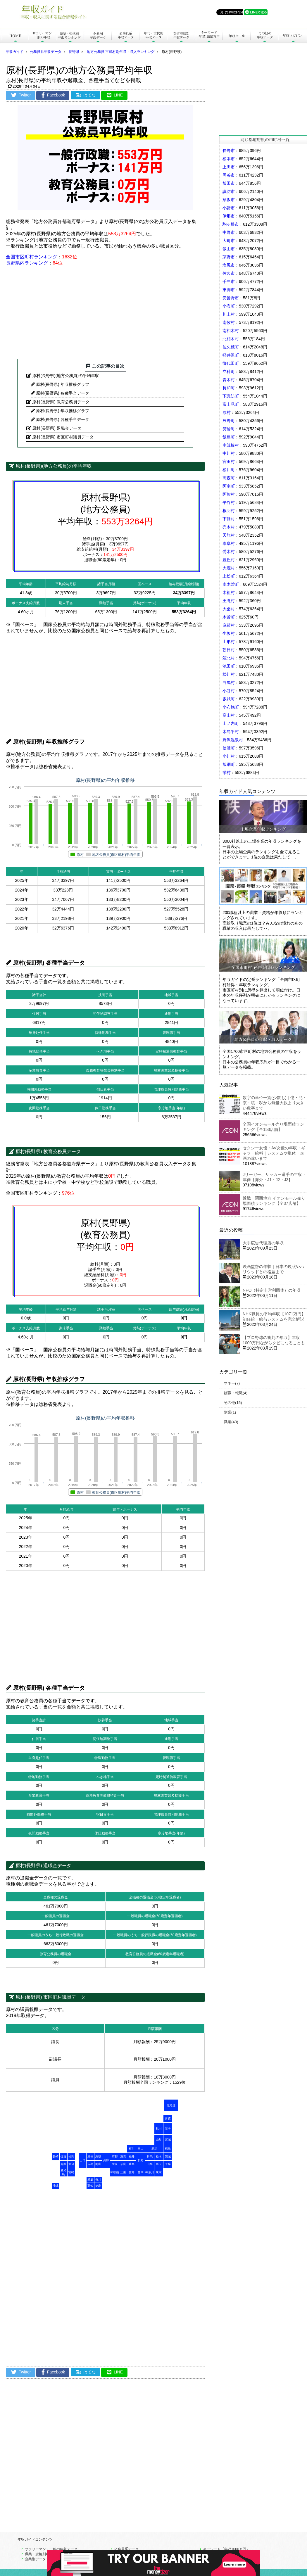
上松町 (229, 576)
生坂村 (229, 633)
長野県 (74, 52)
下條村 (229, 518)
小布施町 (231, 707)
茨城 (168, 2156)
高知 (90, 2185)
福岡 (71, 2156)
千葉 (168, 2164)
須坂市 (229, 199)
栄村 (227, 772)
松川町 (229, 469)
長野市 (229, 150)
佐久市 (229, 273)
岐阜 (131, 2164)
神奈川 (149, 2172)
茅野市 (229, 257)
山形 (159, 2139)
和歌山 (114, 2172)
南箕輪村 (231, 445)
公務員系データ (126, 2549)
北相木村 (231, 338)
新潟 (154, 2148)
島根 (90, 2156)
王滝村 (229, 600)
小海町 (229, 306)
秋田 (159, 2128)
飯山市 (229, 248)
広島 (90, 2164)
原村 (227, 412)
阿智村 (229, 494)
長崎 (55, 2156)
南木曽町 (231, 584)
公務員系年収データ (45, 52)
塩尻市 (229, 265)
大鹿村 (229, 568)
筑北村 (229, 658)
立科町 (229, 371)
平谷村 (229, 502)
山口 (82, 2160)
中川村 (229, 453)
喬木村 (229, 551)
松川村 (229, 674)
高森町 (229, 478)
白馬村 (229, 682)
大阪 (115, 2164)
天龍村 (229, 535)
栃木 (159, 2156)
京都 (115, 2156)
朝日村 (229, 649)
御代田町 (231, 363)
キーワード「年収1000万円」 (226, 2549)
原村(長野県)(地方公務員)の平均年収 (65, 375)
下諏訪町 (231, 396)
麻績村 (229, 625)
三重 (123, 2172)
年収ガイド (14, 52)
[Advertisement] (105, 312)
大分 (71, 2164)
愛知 (131, 2172)
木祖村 (229, 592)
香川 (98, 2179)
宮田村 (229, 461)
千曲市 (229, 281)
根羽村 (229, 510)
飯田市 (229, 183)
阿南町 (229, 486)
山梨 (150, 2164)
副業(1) (230, 1412)
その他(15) (233, 1402)
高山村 (229, 715)
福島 (168, 2148)
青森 (168, 2118)
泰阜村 (229, 543)
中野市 (229, 232)
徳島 (98, 2185)
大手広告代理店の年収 (263, 1243)
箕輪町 (229, 428)
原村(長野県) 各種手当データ (62, 393)
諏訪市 (229, 191)
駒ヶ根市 (231, 224)
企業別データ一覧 (39, 2559)
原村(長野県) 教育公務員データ (60, 402)
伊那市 (229, 216)
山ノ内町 (231, 723)
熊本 (63, 2164)
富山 (141, 2148)
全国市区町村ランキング (31, 256)
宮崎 (71, 2172)
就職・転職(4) (235, 1393)
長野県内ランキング (27, 262)
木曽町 (229, 617)
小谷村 (229, 690)
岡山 (98, 2164)
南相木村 (231, 330)
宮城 (168, 2139)
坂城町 (229, 699)
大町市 (229, 240)
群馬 (150, 2156)
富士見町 (231, 404)
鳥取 (98, 2156)
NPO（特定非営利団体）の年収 (272, 1290)
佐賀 (63, 2156)
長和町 (229, 388)
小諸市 (229, 207)
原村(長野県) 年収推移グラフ (62, 384)
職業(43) (231, 1422)
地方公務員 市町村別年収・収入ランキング (120, 52)
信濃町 (229, 748)
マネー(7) (232, 1383)
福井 (131, 2156)
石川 (131, 2148)
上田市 (229, 167)
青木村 (229, 379)
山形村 (229, 641)
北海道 (171, 2105)
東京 (159, 2172)
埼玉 (159, 2164)
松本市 (229, 158)
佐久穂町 (231, 347)
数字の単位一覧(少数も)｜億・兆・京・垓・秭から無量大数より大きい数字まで (275, 1102)
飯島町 (229, 437)
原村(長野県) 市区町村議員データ (62, 437)
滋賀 (123, 2156)
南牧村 (229, 322)
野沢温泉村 (233, 739)
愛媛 (90, 2179)
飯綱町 (229, 764)
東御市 (229, 289)
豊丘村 (229, 559)
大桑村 (229, 609)
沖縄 (55, 2185)
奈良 (123, 2164)
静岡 (141, 2172)
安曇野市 (231, 298)
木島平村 (231, 731)
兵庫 (106, 2160)
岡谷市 (229, 175)
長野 (141, 2160)
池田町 (229, 666)
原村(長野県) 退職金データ (56, 428)
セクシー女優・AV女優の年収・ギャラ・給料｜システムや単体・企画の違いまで (274, 1153)
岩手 (168, 2128)
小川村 (229, 756)
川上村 (229, 314)
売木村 (229, 527)
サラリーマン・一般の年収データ (51, 2549)
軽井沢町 (231, 355)
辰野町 (229, 420)
